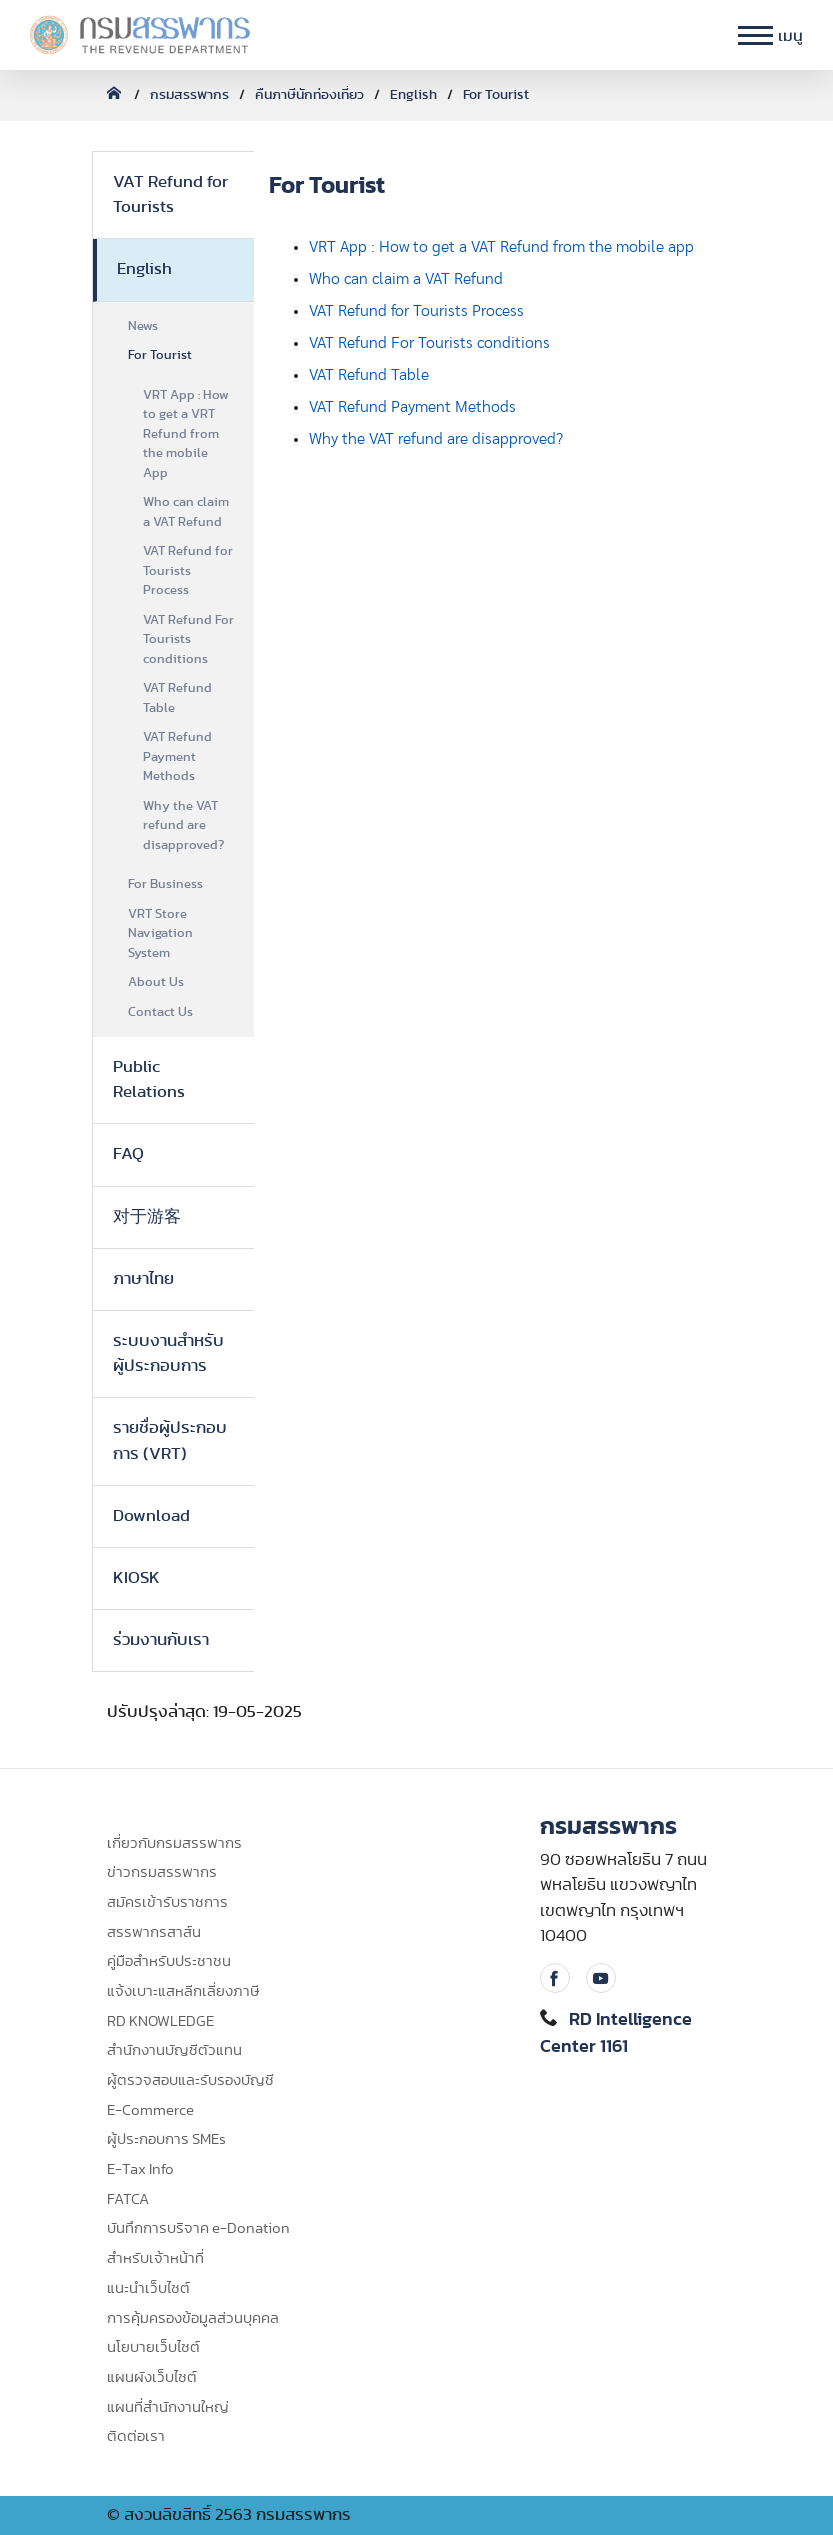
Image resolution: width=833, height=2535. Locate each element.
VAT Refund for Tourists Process (188, 571)
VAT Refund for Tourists (170, 194)
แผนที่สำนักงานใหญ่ (168, 2407)
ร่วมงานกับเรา (161, 1640)
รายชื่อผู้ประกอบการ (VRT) (170, 1440)
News (143, 326)
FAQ (128, 1154)
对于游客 (147, 1217)
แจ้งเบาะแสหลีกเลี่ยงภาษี (183, 1991)
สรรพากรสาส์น (154, 1932)
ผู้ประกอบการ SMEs (166, 2139)
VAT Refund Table (177, 698)
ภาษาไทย (143, 1279)
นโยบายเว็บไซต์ (153, 2347)
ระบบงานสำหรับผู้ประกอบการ (168, 1353)
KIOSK (136, 1578)
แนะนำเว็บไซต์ (148, 2288)
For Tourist (496, 95)
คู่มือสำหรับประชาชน (169, 1961)
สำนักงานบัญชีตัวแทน (174, 2050)
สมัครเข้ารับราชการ (167, 1902)
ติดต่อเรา (136, 2436)
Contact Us (160, 1012)
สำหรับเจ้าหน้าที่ (155, 2258)
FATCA (128, 2199)
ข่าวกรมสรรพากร (162, 1872)
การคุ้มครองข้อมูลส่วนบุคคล (193, 2318)
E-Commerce (150, 2110)
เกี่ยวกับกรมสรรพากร (174, 1843)
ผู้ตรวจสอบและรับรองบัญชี (190, 2080)
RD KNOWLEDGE (160, 2021)
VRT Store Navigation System (160, 934)
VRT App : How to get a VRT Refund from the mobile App (186, 434)
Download (151, 1516)
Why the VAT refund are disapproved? (183, 826)
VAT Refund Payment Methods (177, 757)
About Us (156, 982)
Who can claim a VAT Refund (186, 512)
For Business (165, 884)
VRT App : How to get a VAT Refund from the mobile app (501, 247)
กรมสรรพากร (189, 95)
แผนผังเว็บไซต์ (152, 2377)
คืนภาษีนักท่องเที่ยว (309, 95)
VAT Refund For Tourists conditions (188, 640)
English (413, 95)
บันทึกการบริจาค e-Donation (198, 2228)
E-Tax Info (140, 2169)
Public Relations (149, 1079)
